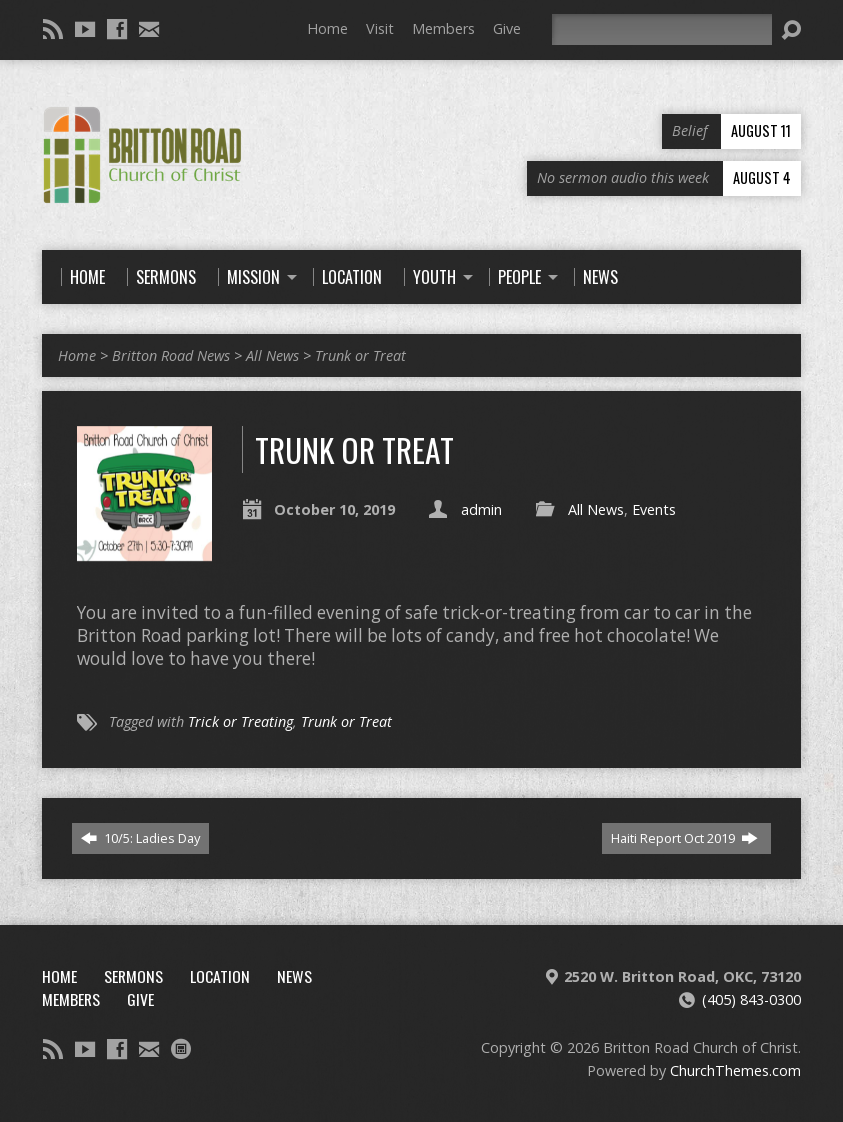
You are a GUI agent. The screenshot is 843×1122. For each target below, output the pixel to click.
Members (443, 28)
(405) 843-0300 (751, 999)
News (294, 976)
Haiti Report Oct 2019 (684, 838)
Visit (380, 28)
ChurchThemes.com (735, 1070)
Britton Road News (171, 355)
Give (507, 28)
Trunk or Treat (360, 355)
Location (220, 976)
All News (272, 355)
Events (654, 509)
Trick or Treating (240, 721)
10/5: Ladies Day (140, 838)
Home (327, 28)
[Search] (662, 29)
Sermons (133, 976)
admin (481, 509)
